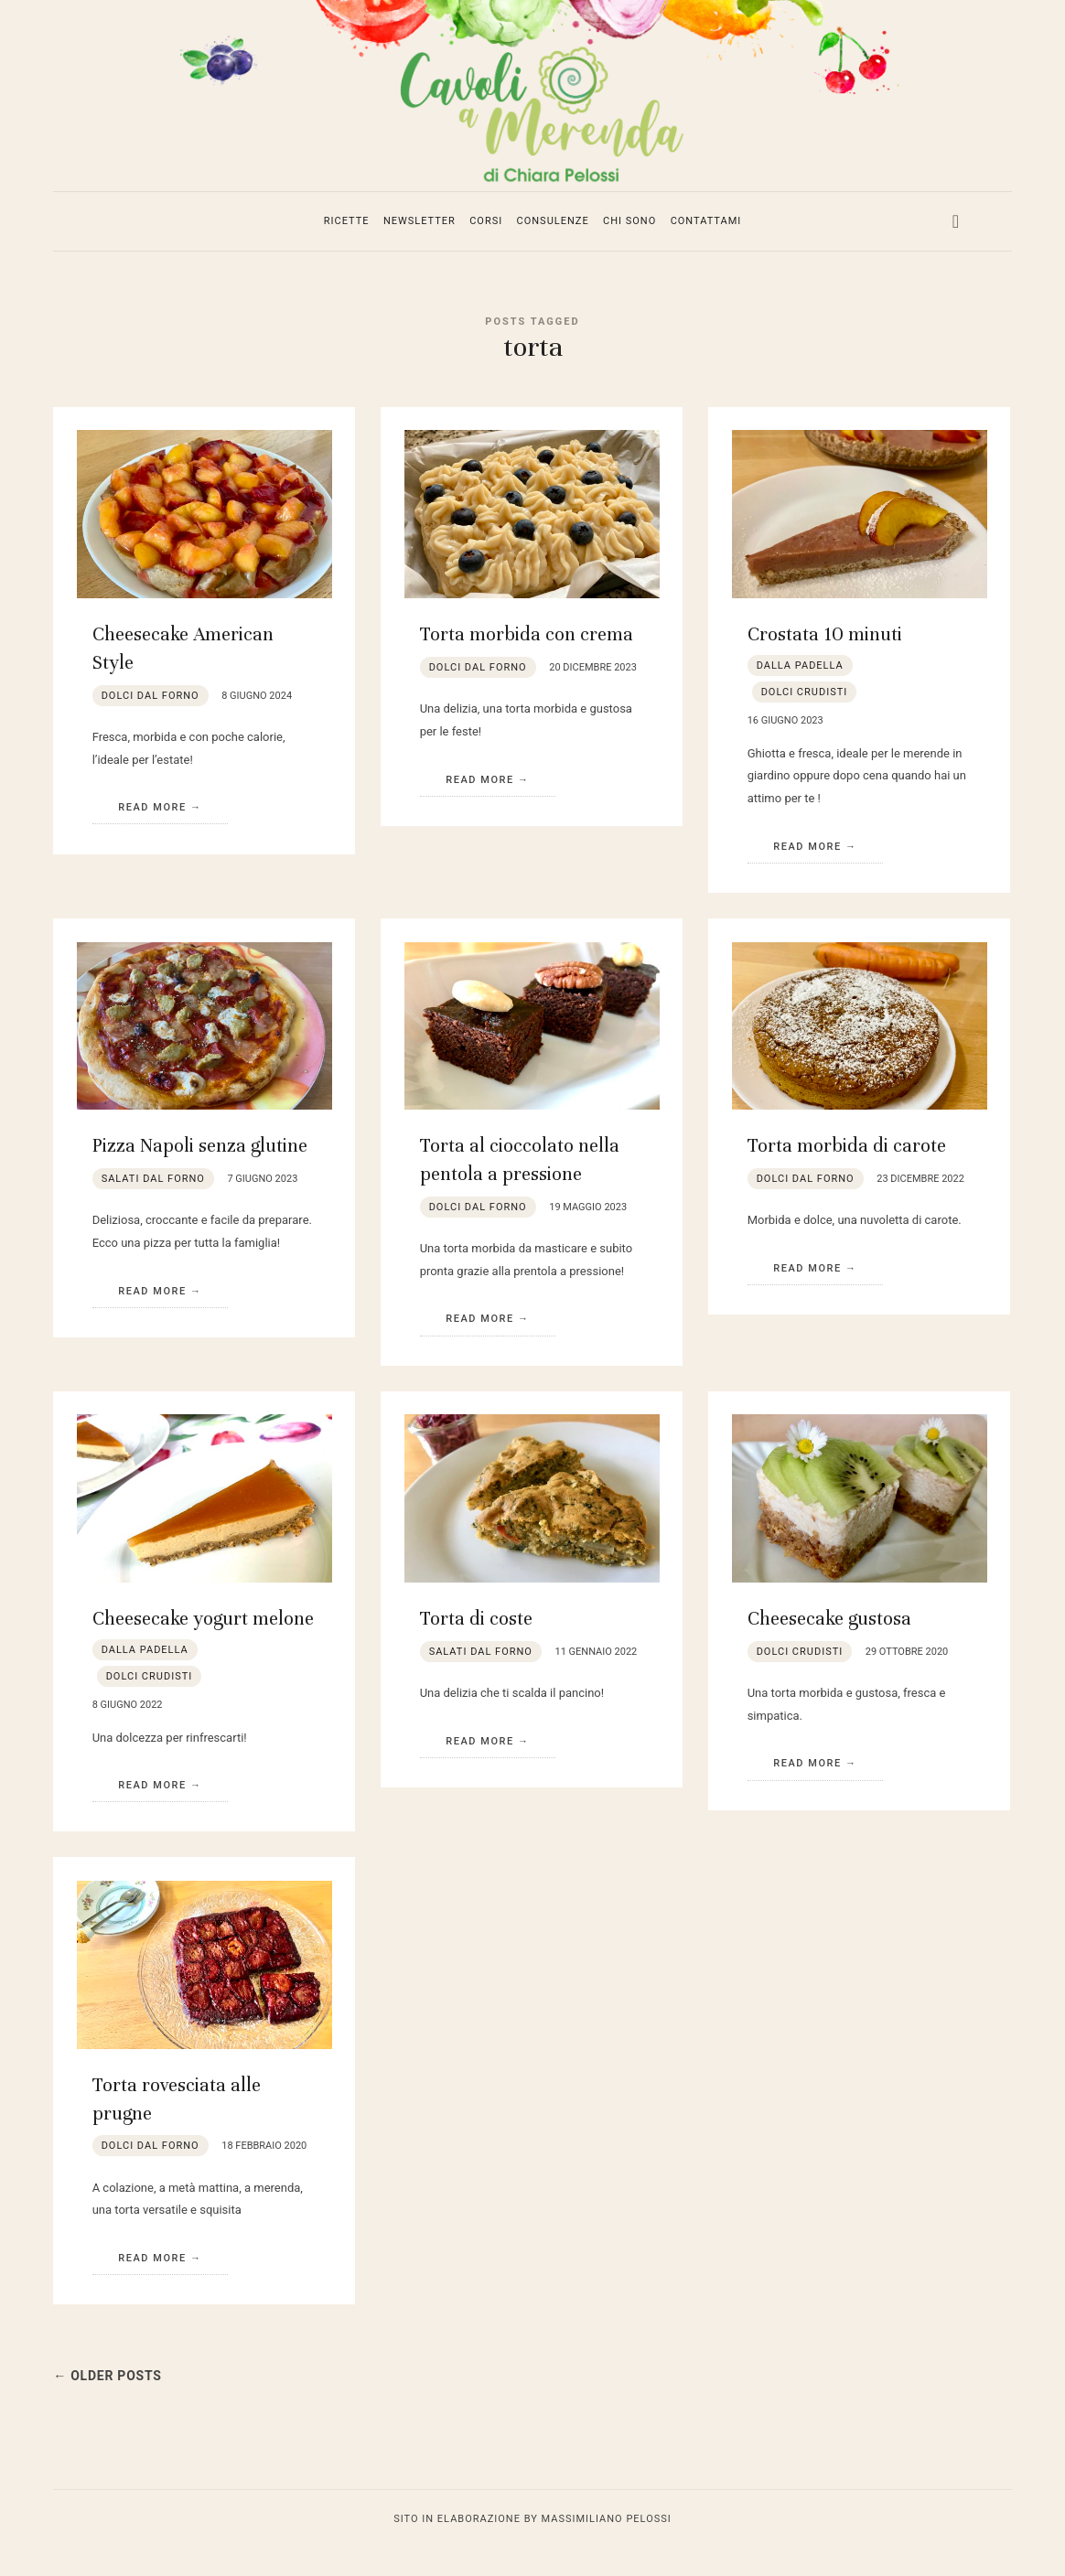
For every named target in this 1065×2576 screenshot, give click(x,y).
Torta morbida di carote (847, 1172)
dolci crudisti (804, 718)
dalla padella (800, 692)
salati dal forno (153, 1205)
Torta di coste (476, 1645)
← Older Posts (115, 2402)
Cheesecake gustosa (829, 1645)
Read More (152, 835)
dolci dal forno (150, 722)
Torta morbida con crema (526, 660)
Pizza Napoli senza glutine (199, 1172)
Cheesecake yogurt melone (203, 1645)
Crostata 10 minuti (825, 660)
